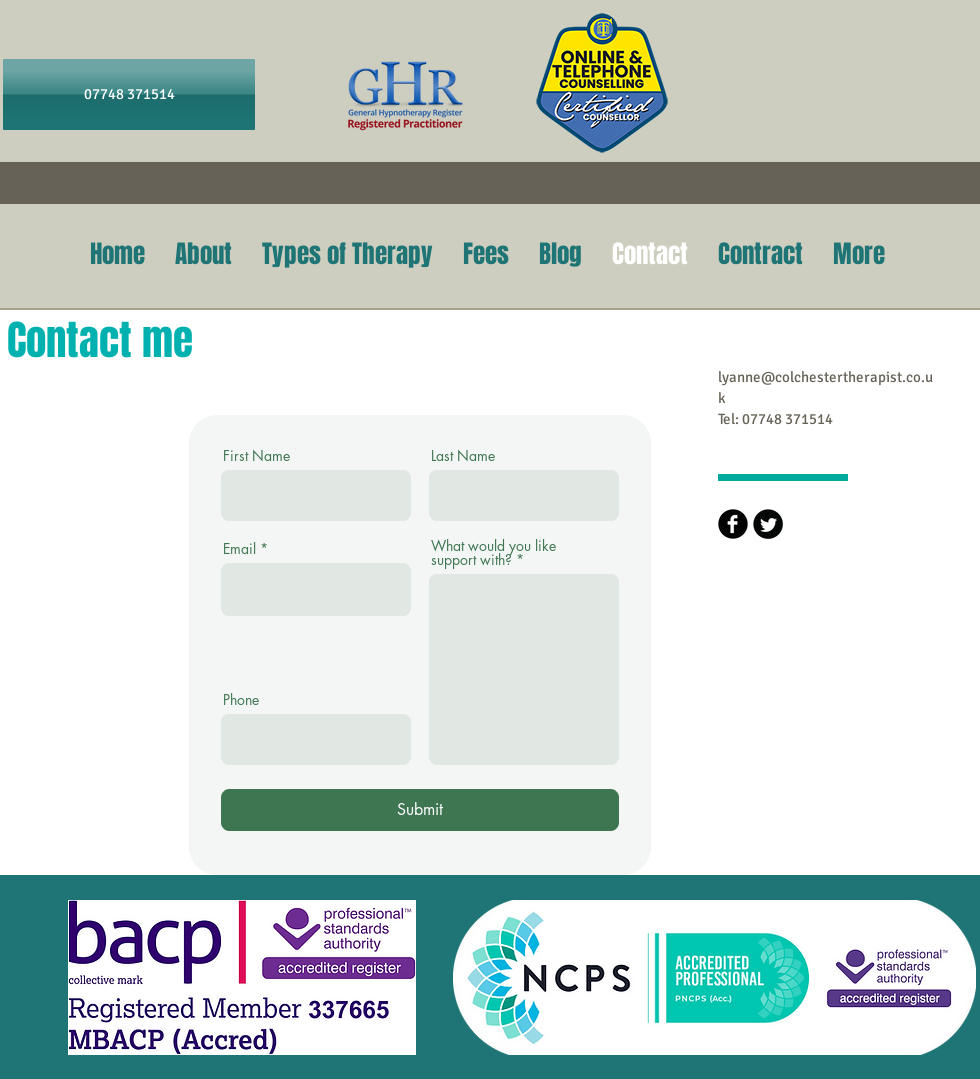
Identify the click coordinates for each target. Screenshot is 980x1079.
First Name (256, 456)
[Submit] (420, 810)
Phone (241, 700)
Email (239, 549)
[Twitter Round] (768, 524)
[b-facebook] (733, 524)
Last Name (463, 456)
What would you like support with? (493, 553)
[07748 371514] (129, 94)
